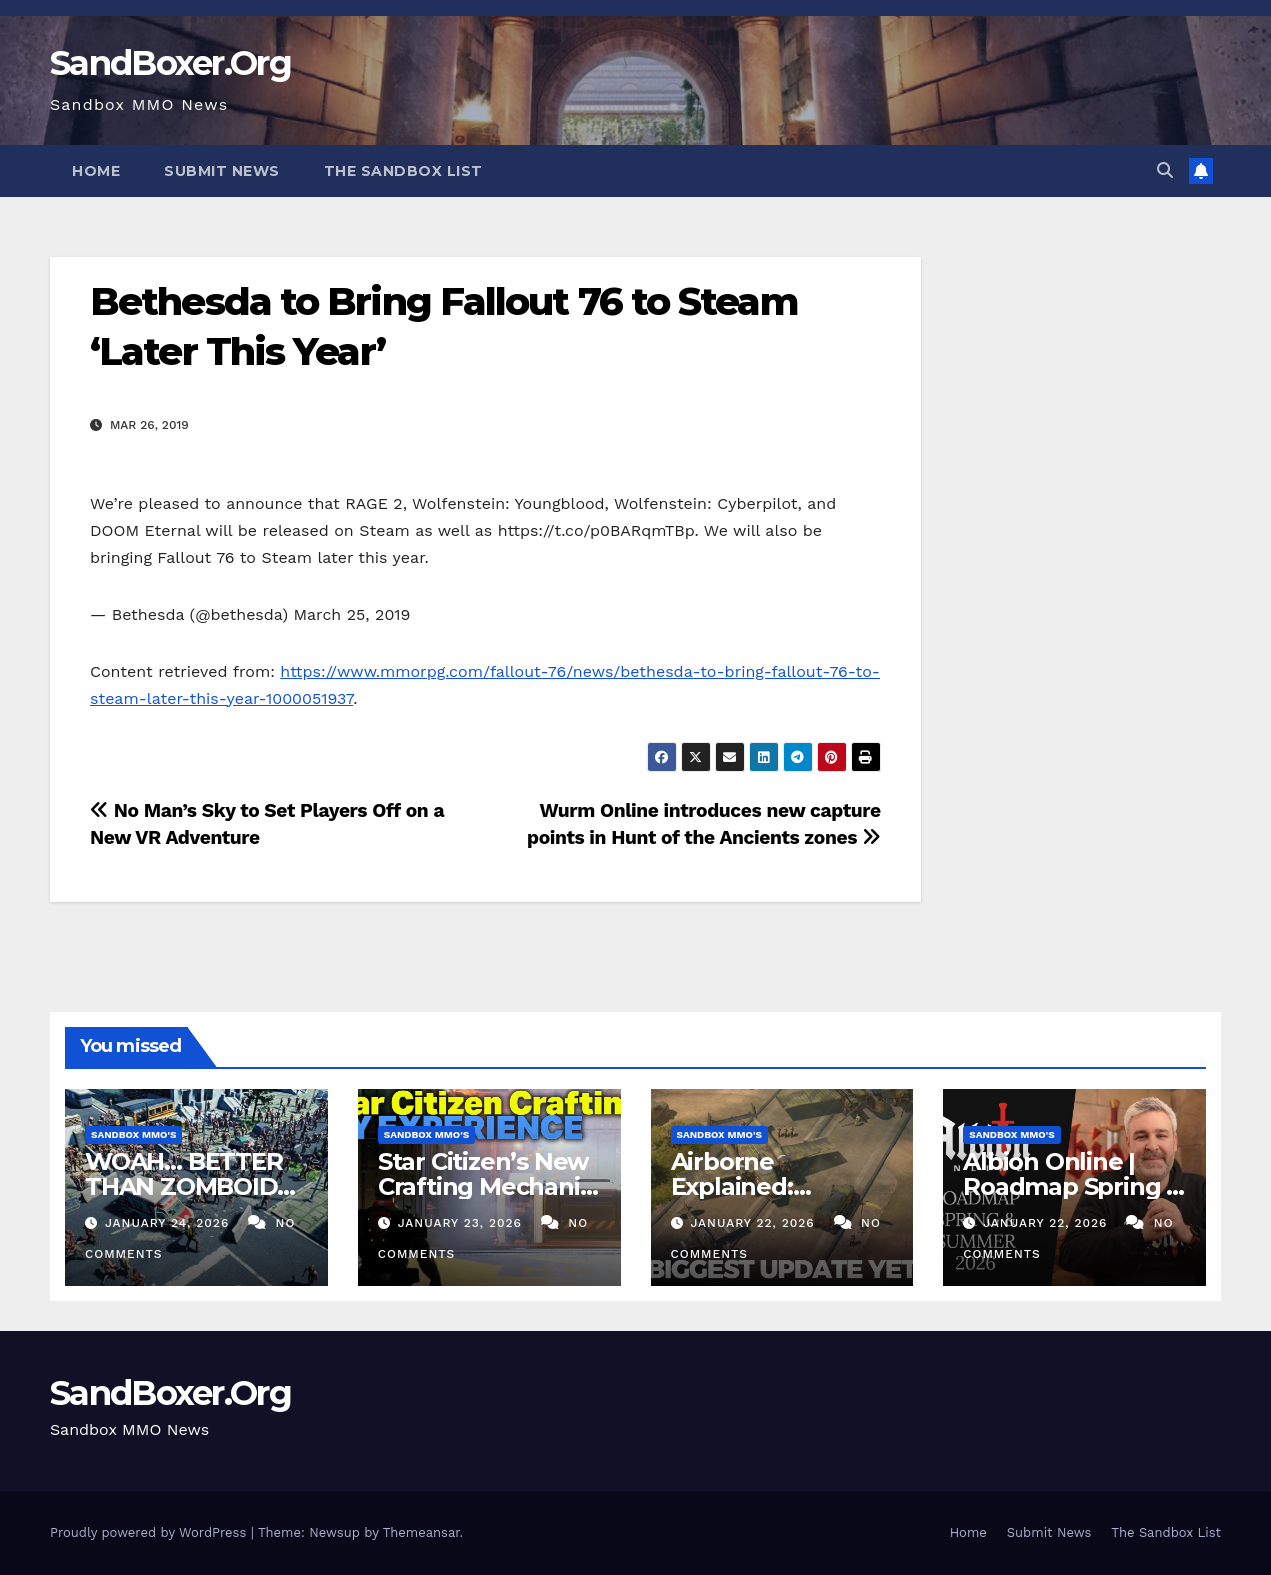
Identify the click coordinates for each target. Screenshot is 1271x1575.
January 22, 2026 (754, 1223)
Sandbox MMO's (133, 1134)
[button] (1165, 170)
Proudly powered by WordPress (150, 1532)
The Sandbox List (403, 171)
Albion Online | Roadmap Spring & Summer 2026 (1073, 1186)
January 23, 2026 (462, 1223)
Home (96, 171)
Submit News (222, 171)
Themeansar (421, 1532)
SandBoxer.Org (170, 63)
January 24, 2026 (169, 1223)
